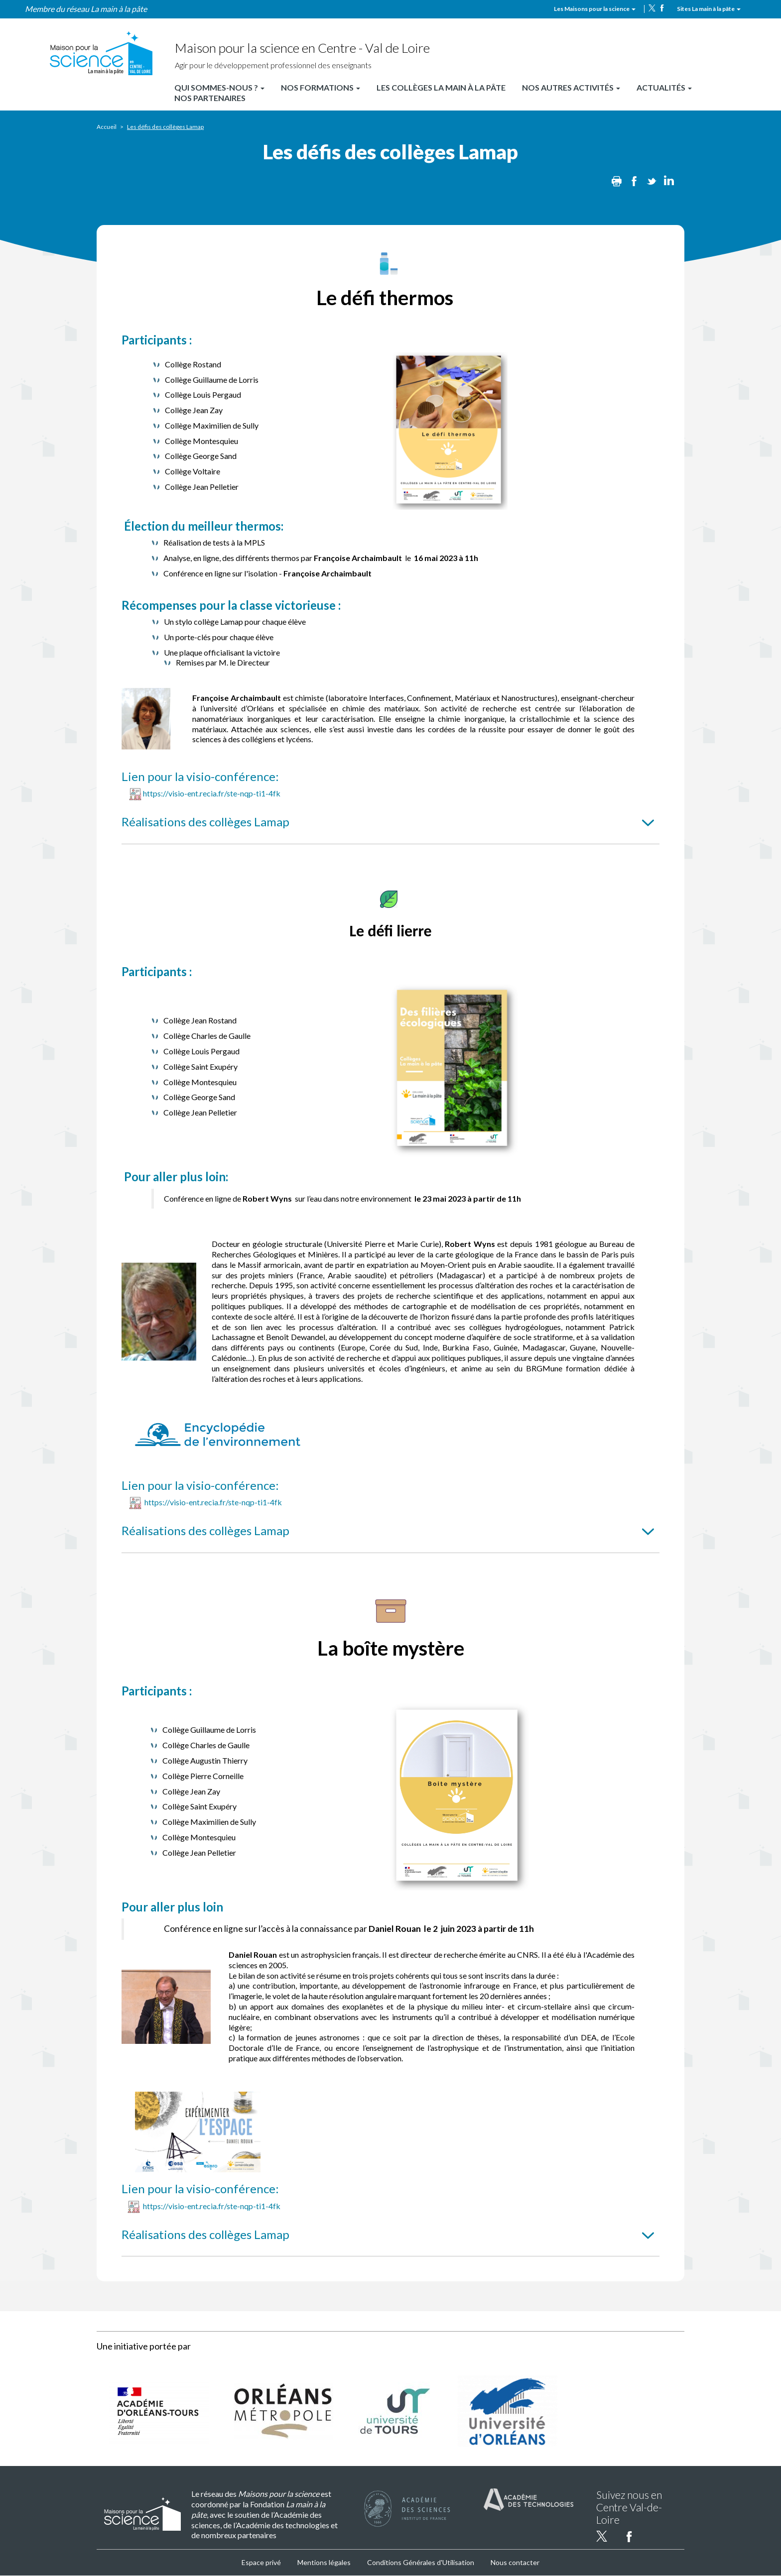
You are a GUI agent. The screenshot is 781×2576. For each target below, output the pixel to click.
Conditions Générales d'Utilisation (420, 2562)
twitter (652, 7)
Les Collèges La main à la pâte (441, 87)
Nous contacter (515, 2562)
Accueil (107, 126)
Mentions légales (324, 2562)
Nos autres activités (571, 87)
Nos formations (320, 87)
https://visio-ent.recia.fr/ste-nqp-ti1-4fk (212, 793)
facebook (661, 7)
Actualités (664, 87)
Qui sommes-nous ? (219, 87)
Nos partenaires (210, 98)
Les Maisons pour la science (595, 8)
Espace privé (261, 2562)
